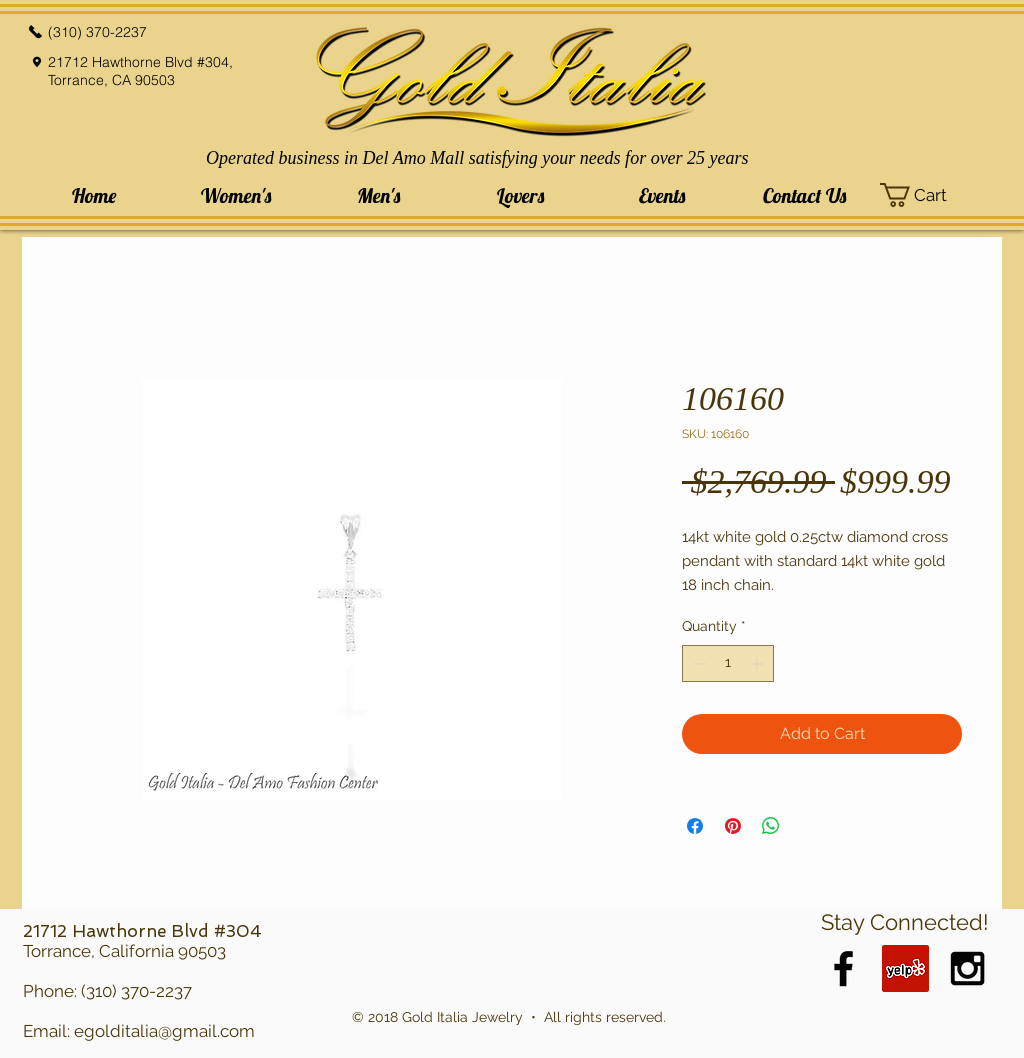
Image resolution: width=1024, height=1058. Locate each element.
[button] (236, 195)
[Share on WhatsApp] (771, 826)
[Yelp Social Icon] (905, 968)
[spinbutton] (728, 663)
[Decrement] (697, 663)
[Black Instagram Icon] (967, 968)
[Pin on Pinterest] (733, 826)
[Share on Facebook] (695, 826)
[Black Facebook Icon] (843, 968)
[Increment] (758, 663)
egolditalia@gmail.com (164, 1031)
